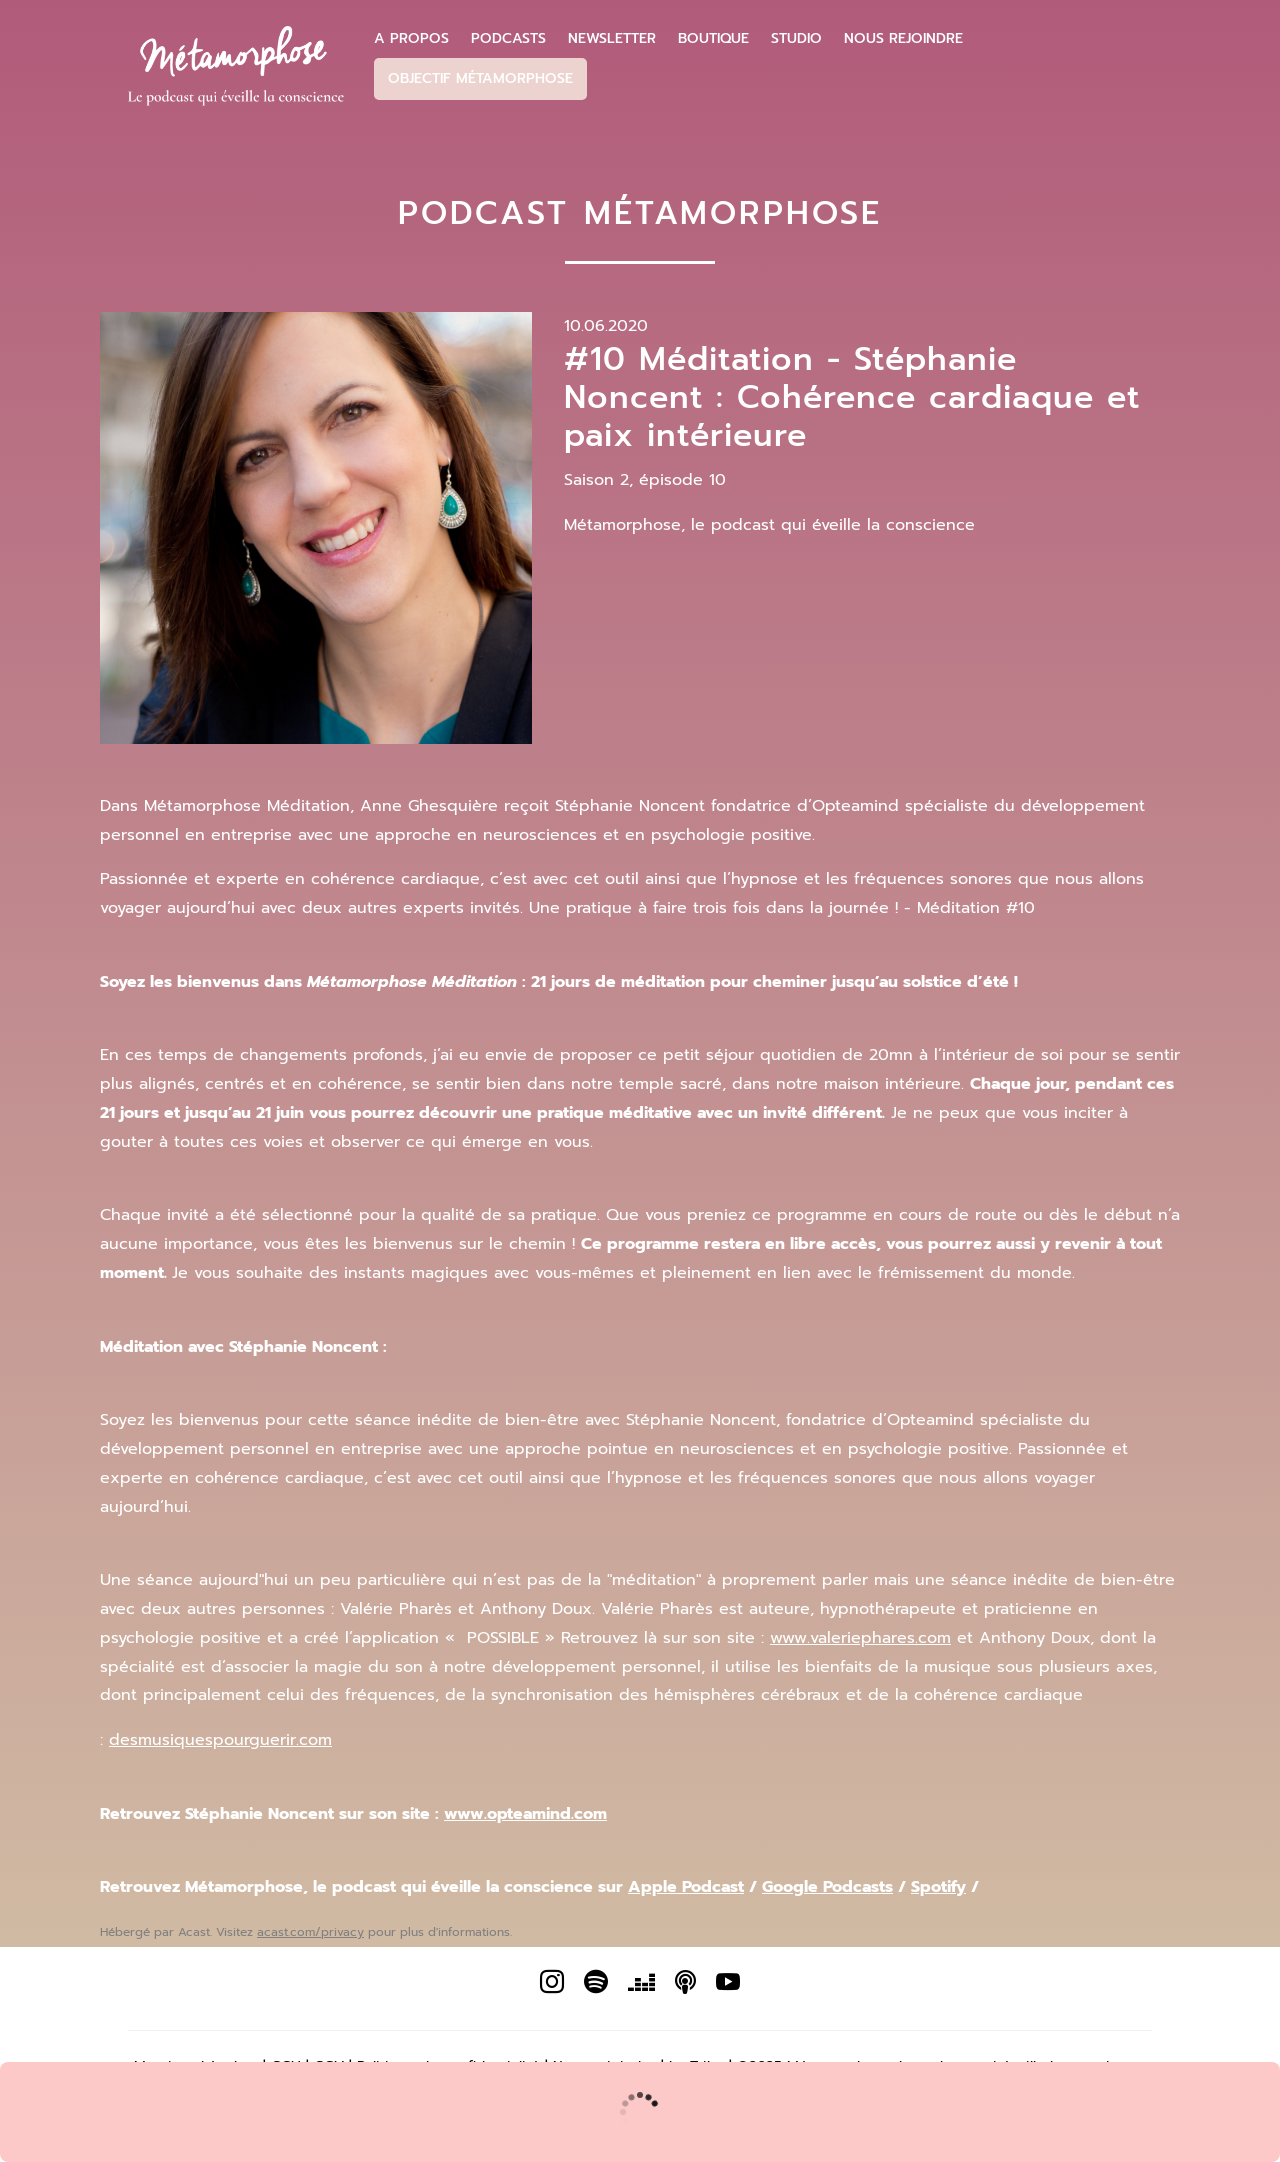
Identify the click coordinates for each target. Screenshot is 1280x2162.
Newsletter (612, 39)
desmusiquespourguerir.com (220, 1740)
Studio (796, 39)
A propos (411, 39)
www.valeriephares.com (860, 1638)
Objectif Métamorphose (480, 78)
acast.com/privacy (310, 1932)
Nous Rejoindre (903, 39)
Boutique (713, 39)
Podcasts (508, 39)
